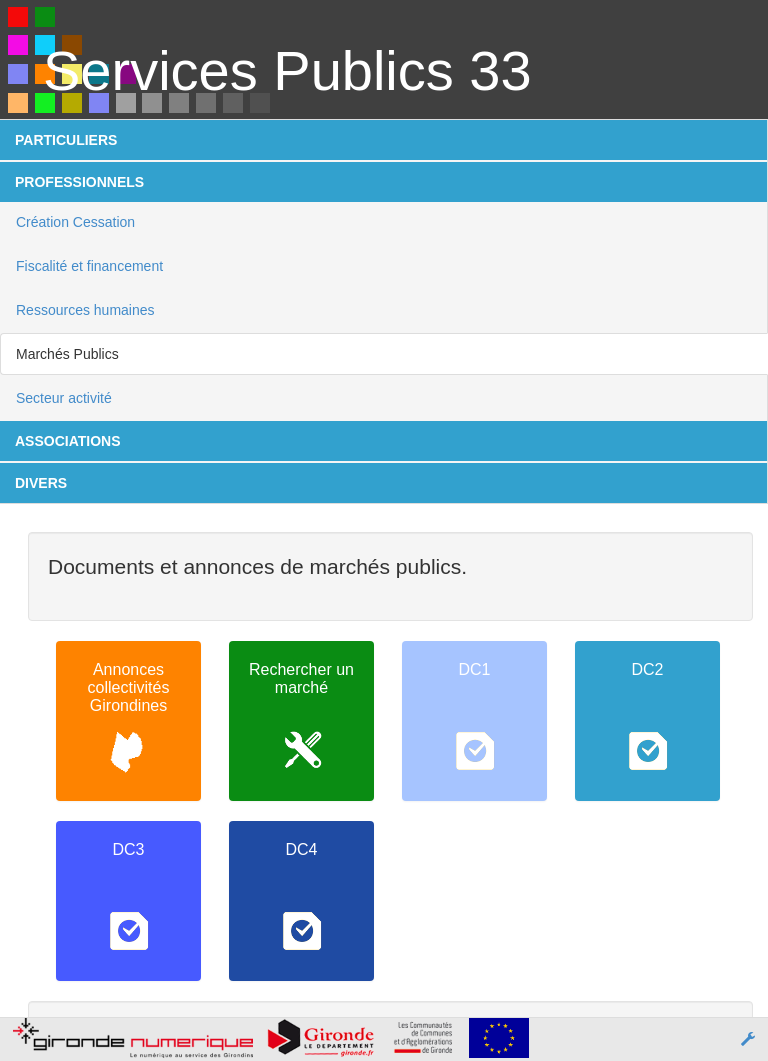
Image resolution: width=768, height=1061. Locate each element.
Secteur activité (64, 398)
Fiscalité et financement (89, 266)
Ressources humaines (85, 310)
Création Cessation (75, 222)
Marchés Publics (67, 354)
